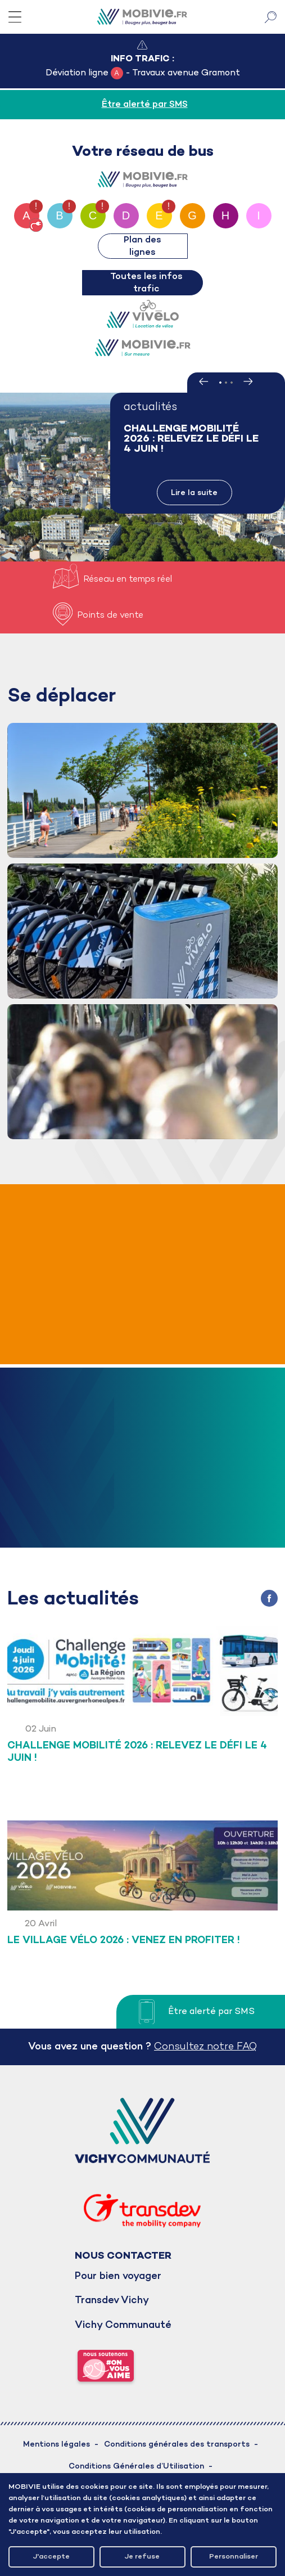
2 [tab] (226, 382)
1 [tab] (220, 382)
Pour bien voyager (118, 2276)
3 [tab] (231, 382)
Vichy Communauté (123, 2325)
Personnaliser (233, 2556)
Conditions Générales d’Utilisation (136, 2466)
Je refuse (142, 2556)
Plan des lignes (142, 246)
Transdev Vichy (112, 2301)
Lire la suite (194, 493)
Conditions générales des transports (177, 2444)
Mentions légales (56, 2444)
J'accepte (51, 2556)
